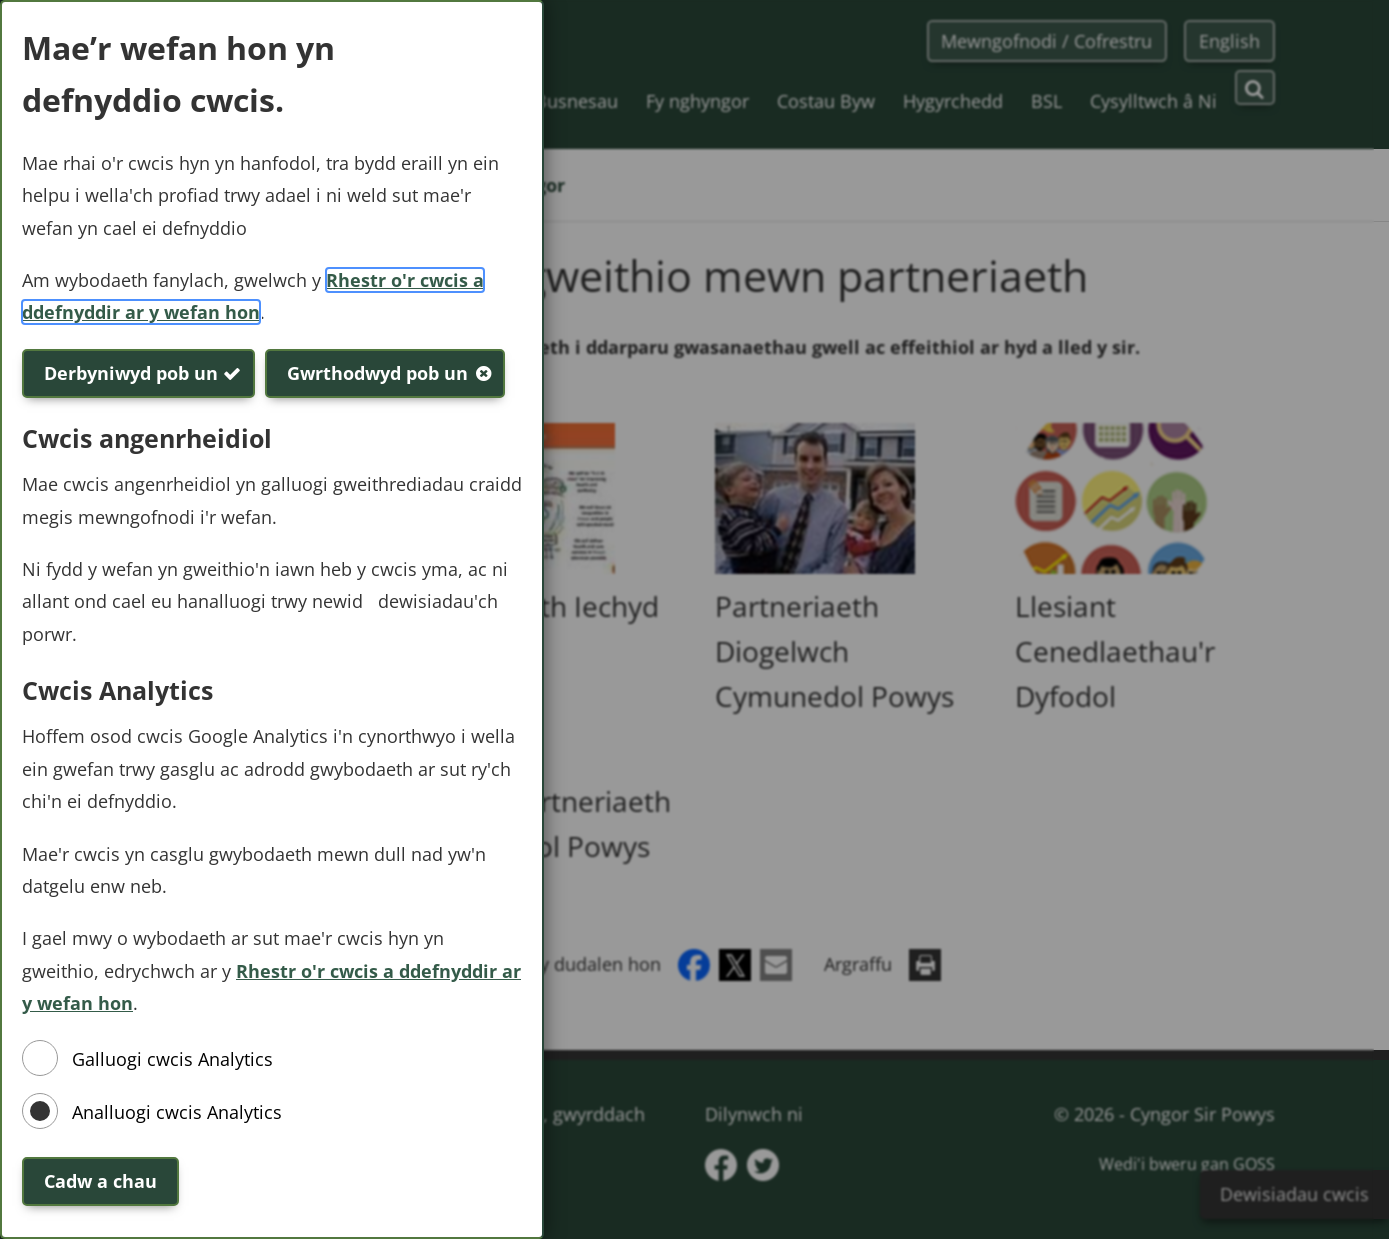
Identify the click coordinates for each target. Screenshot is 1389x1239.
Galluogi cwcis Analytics (172, 1059)
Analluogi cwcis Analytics (177, 1112)
